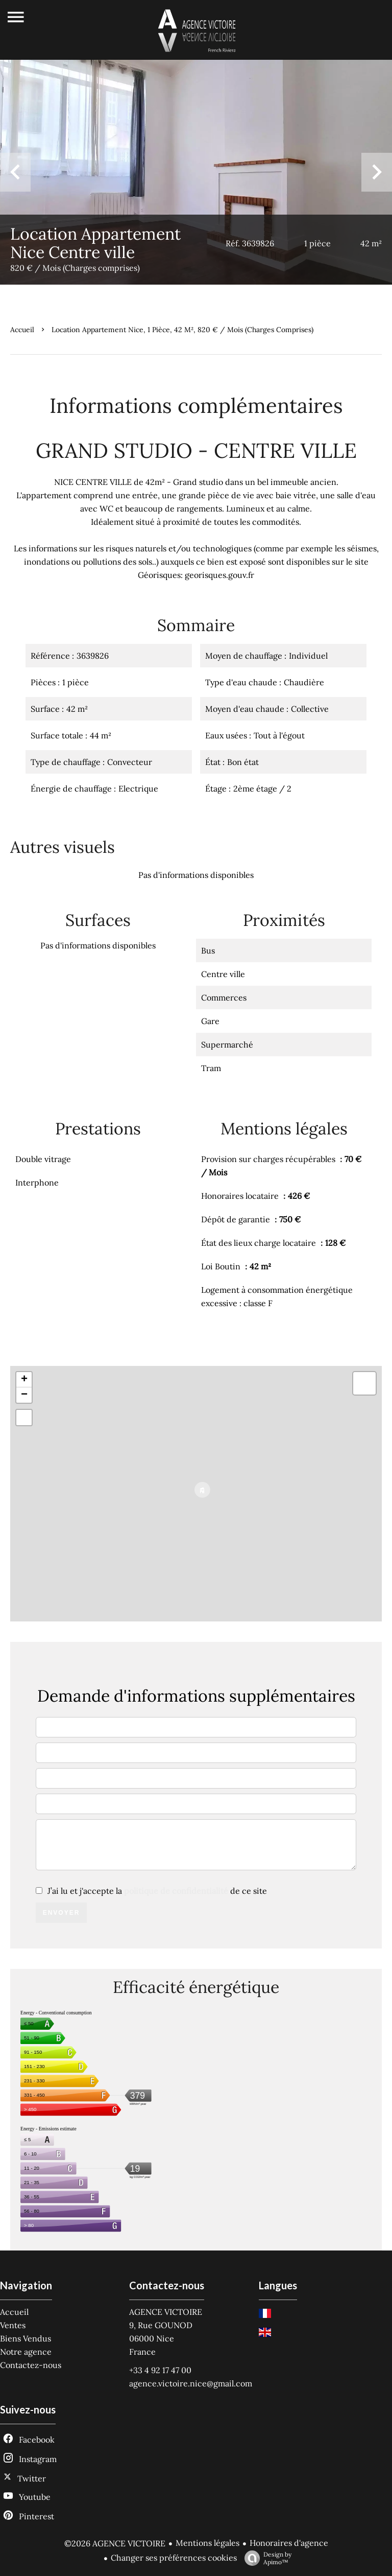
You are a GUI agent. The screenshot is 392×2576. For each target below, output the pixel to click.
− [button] (24, 1395)
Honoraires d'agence (289, 2543)
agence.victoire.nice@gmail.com (190, 2383)
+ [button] (24, 1379)
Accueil (22, 329)
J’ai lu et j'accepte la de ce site (157, 1891)
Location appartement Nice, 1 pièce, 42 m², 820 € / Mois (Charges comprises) (182, 329)
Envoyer (61, 1912)
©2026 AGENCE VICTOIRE (114, 2543)
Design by (265, 2558)
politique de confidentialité (176, 1891)
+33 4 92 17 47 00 (160, 2370)
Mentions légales (207, 2543)
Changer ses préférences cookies (174, 2557)
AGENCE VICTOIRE (165, 2312)
